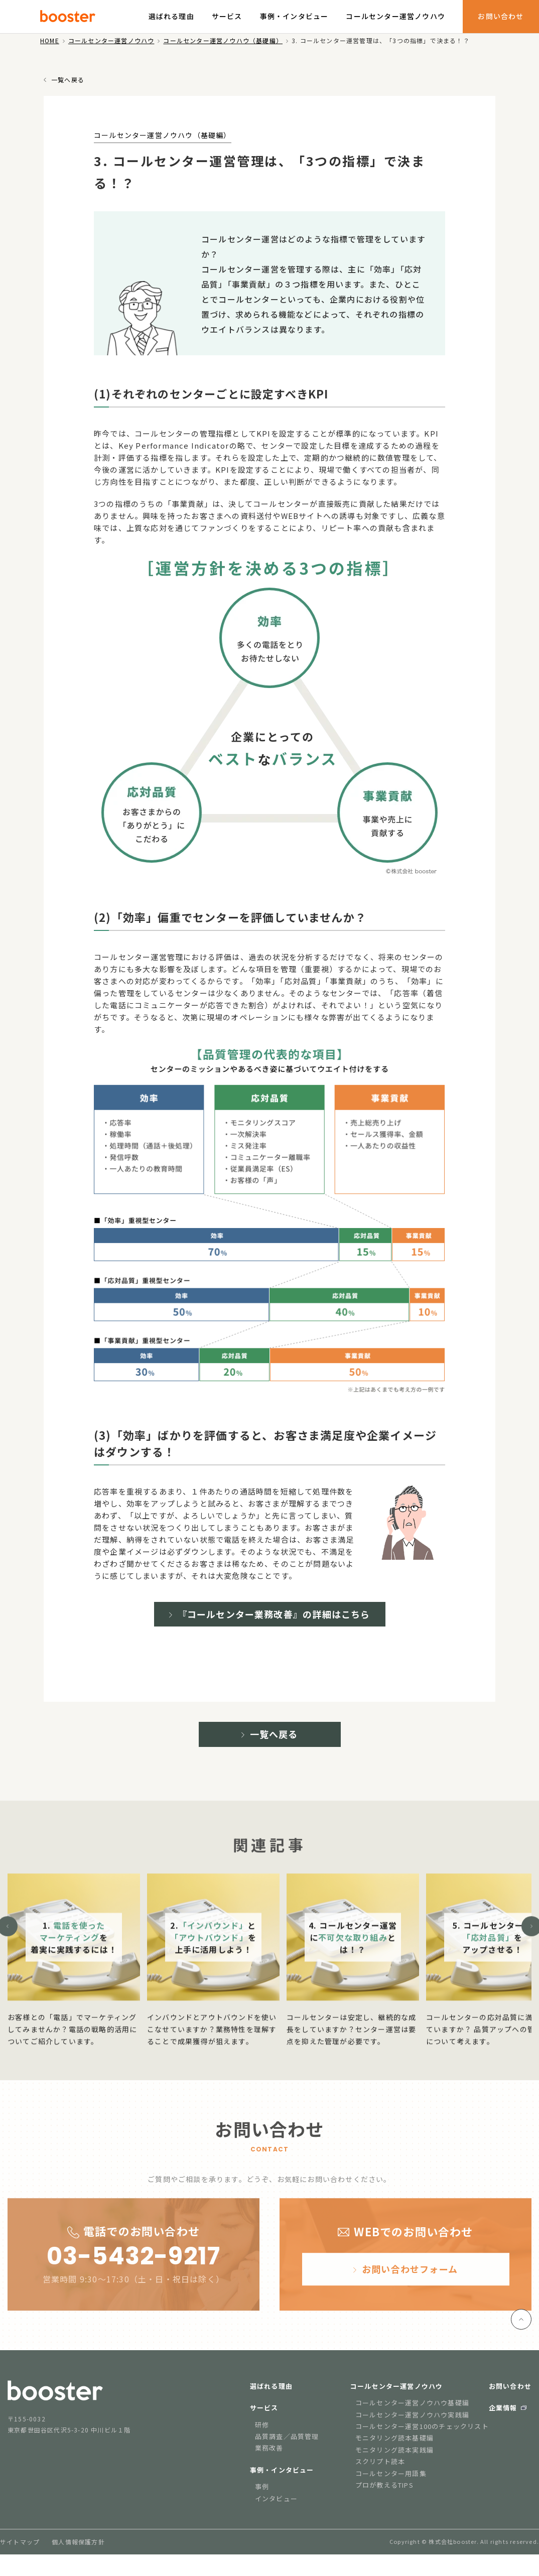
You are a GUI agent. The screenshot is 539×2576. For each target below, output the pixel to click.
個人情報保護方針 (78, 2549)
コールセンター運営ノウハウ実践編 (412, 2422)
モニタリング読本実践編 (394, 2457)
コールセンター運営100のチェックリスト (422, 2433)
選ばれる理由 (171, 16)
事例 (262, 2494)
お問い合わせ (500, 16)
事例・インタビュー (294, 16)
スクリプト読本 (380, 2469)
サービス (227, 16)
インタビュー (276, 2506)
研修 (262, 2432)
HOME (49, 40)
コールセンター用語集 (391, 2481)
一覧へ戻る (67, 79)
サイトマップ (20, 2549)
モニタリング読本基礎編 (394, 2446)
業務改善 (269, 2456)
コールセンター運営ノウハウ (395, 16)
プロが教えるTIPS (384, 2492)
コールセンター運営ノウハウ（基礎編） (223, 40)
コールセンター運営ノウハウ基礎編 (412, 2410)
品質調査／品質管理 (287, 2444)
